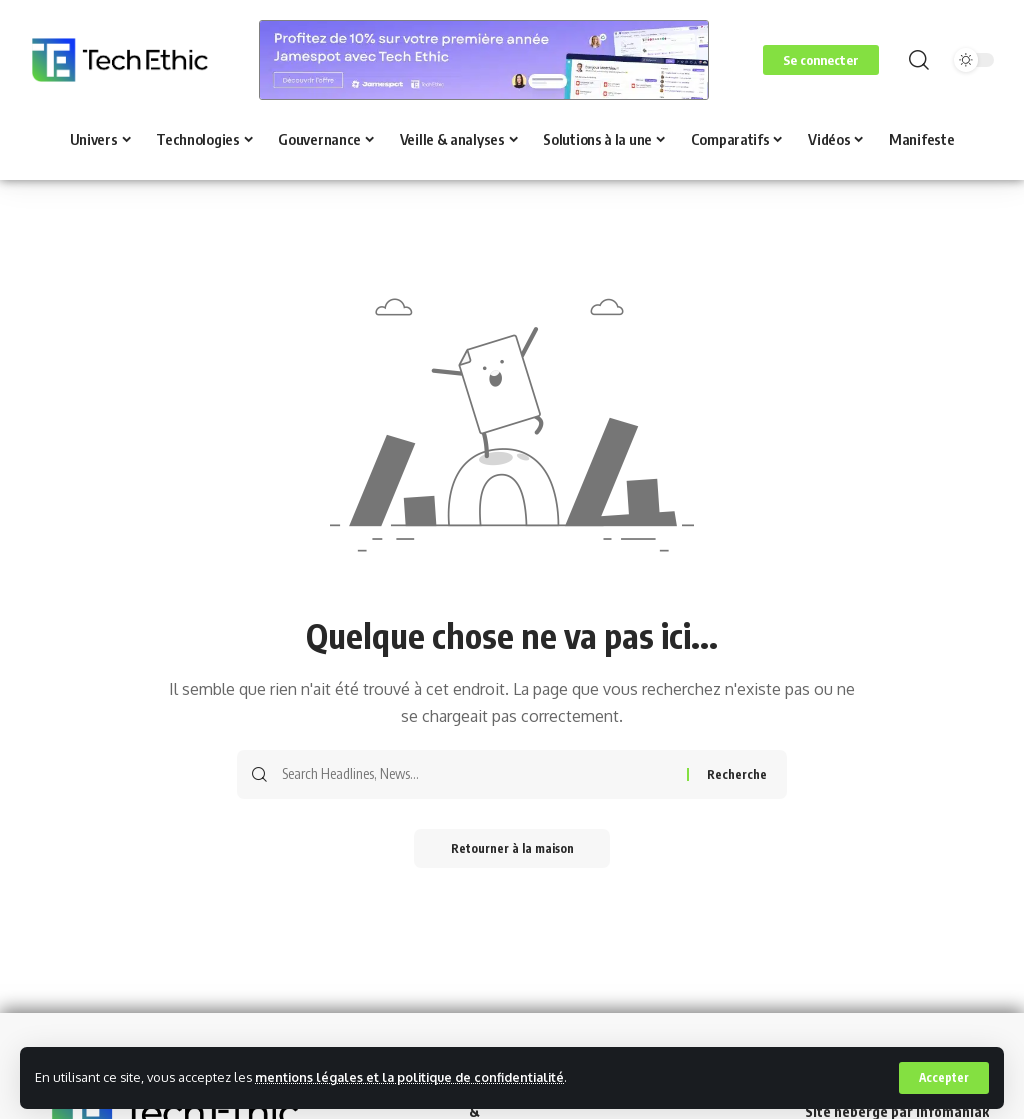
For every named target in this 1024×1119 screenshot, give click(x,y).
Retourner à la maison (512, 848)
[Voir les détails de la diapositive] (484, 60)
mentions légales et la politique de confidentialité (414, 1077)
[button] (943, 1078)
